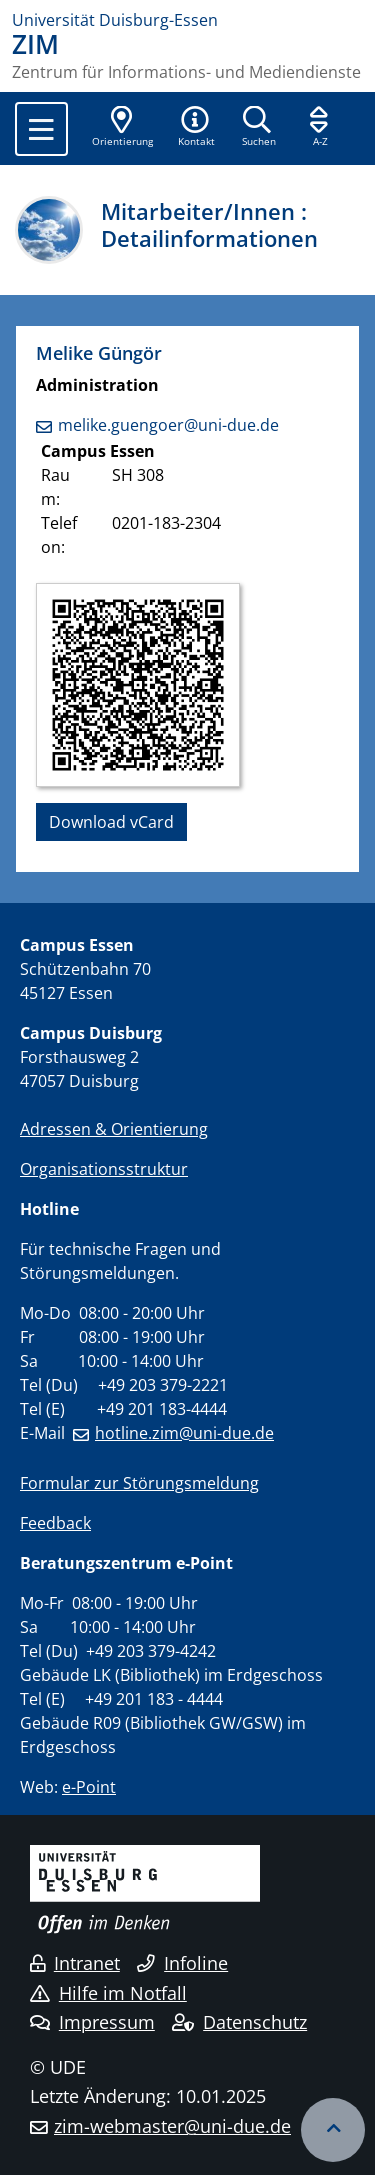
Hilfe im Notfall (108, 1993)
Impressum (92, 2022)
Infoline (182, 1963)
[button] (196, 128)
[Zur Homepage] (187, 20)
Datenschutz (239, 2022)
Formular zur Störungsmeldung (139, 1483)
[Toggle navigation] (41, 129)
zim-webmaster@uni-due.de (172, 2126)
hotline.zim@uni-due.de (184, 1433)
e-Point (89, 1787)
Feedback (55, 1523)
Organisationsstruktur (104, 1169)
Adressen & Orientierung (114, 1129)
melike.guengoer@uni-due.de (168, 425)
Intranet (75, 1963)
